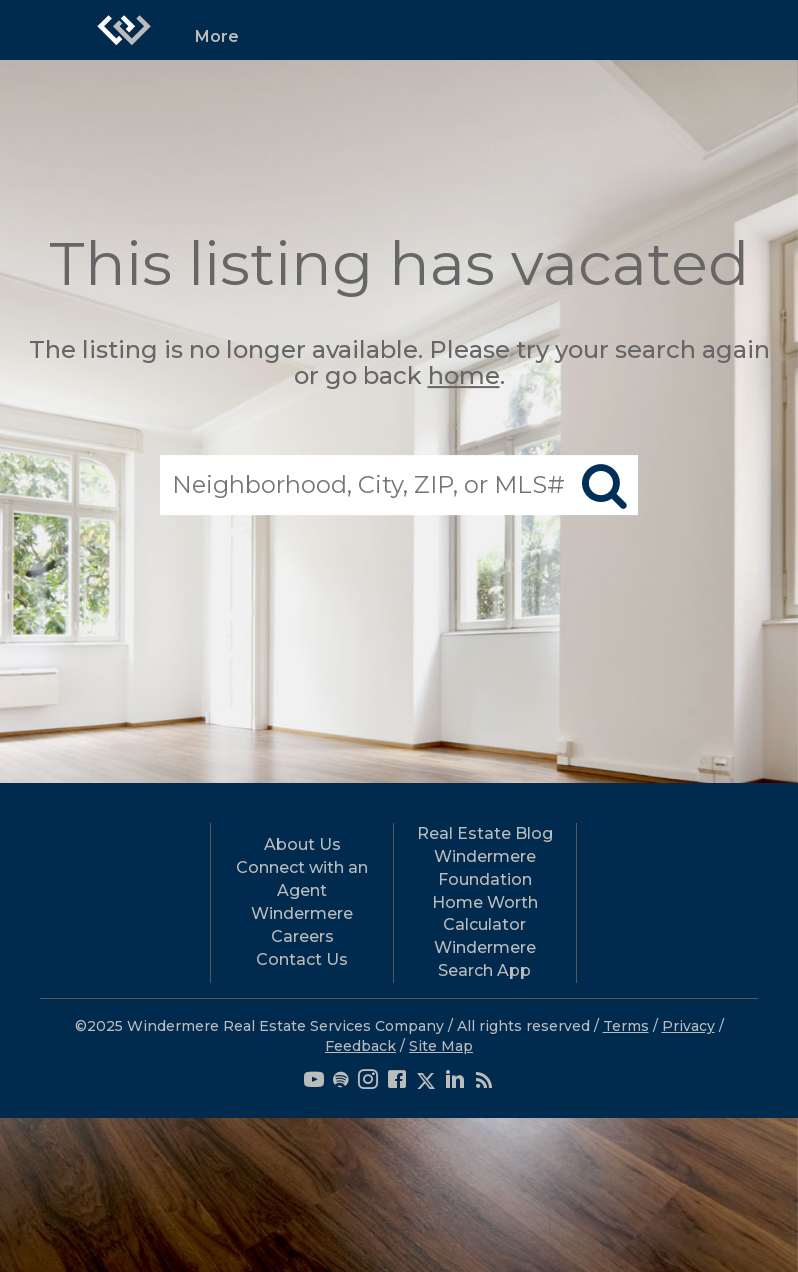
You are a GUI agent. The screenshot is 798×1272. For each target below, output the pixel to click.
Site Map (441, 1046)
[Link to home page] (124, 30)
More (217, 36)
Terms (626, 1026)
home (464, 376)
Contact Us (302, 959)
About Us (302, 844)
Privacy (688, 1026)
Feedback (360, 1046)
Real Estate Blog (485, 833)
